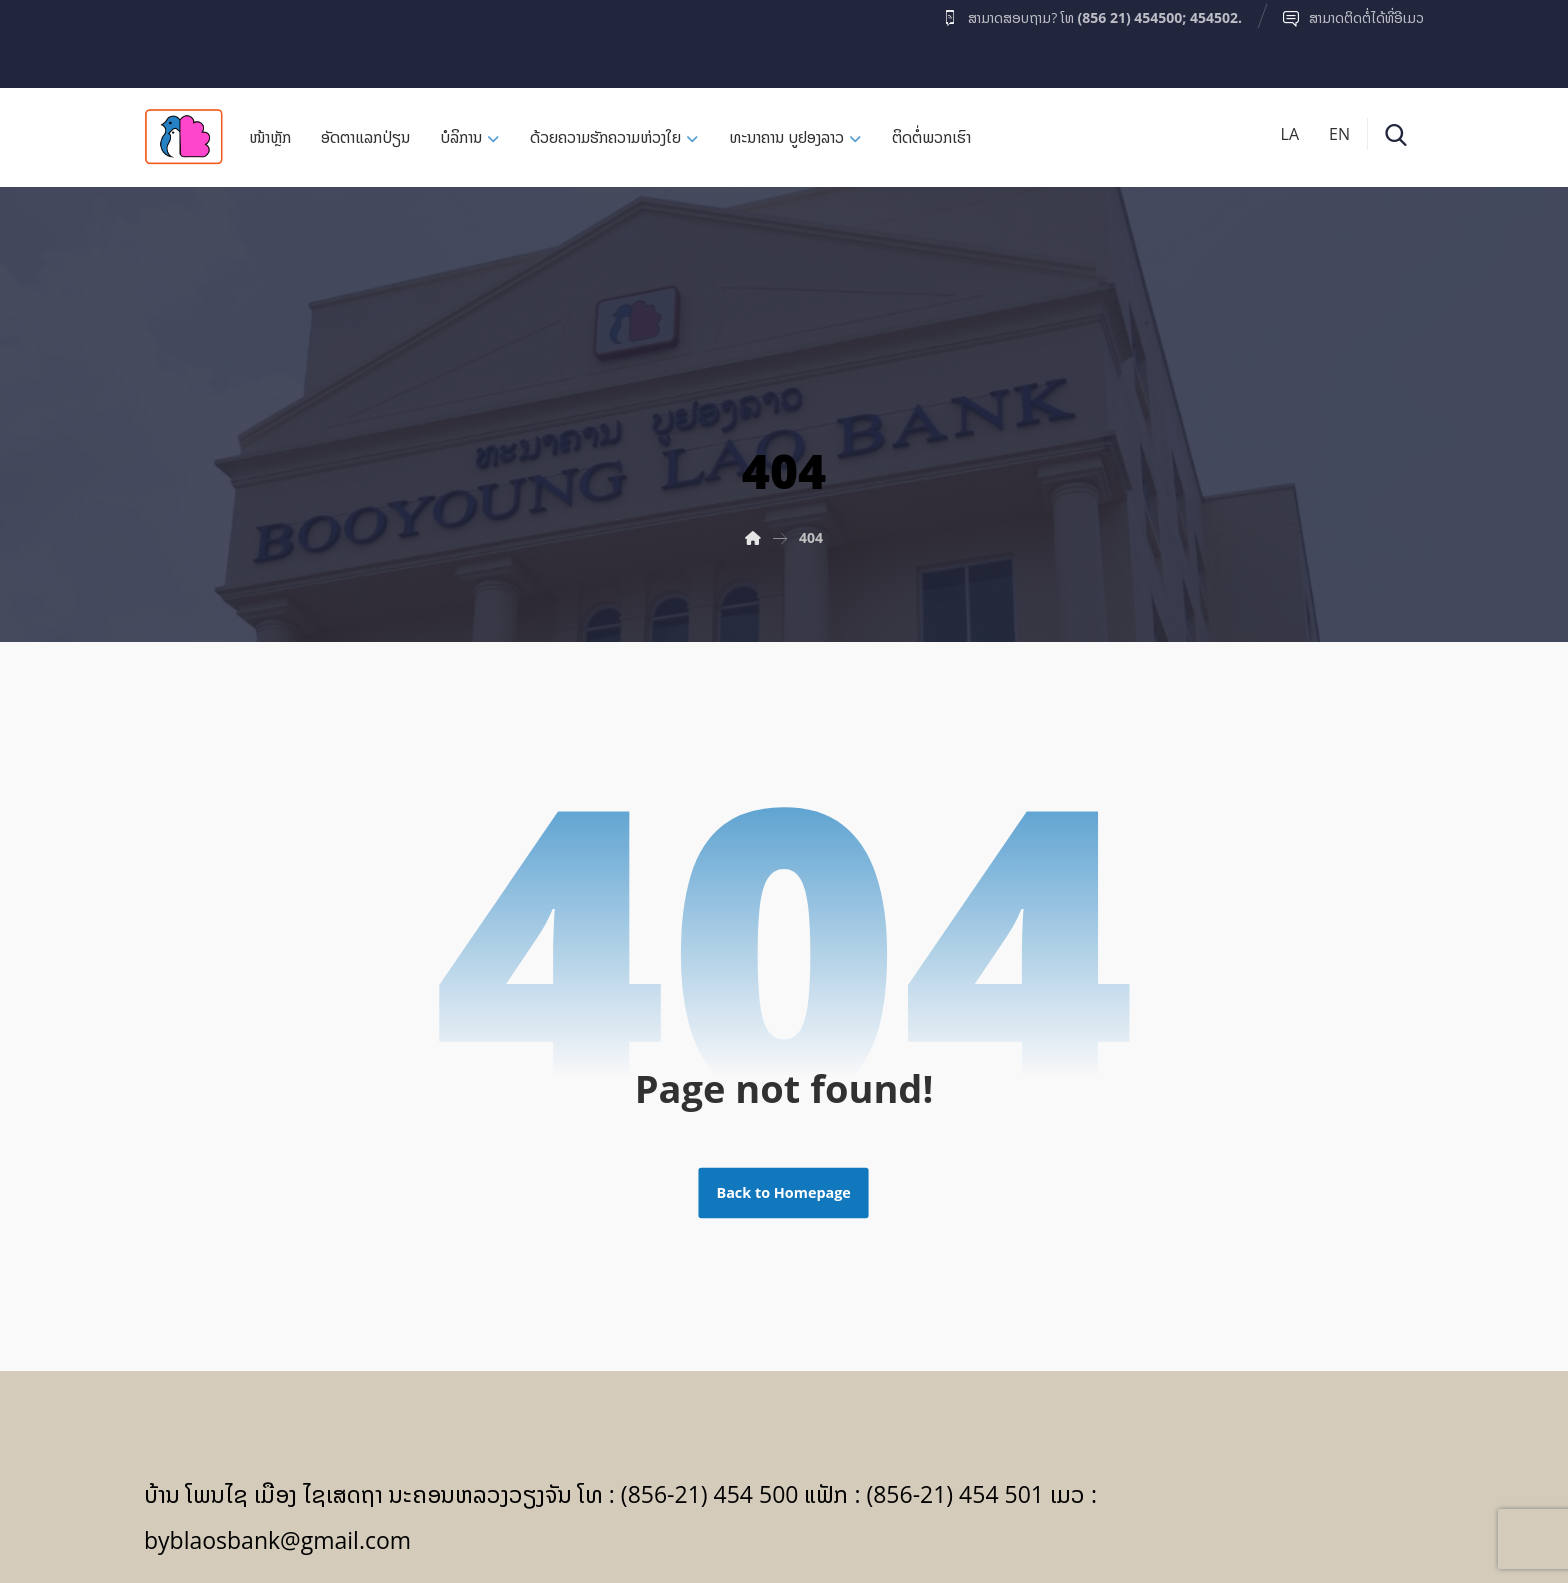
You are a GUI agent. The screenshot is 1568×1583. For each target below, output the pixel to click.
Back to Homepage (784, 1193)
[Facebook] (183, 39)
